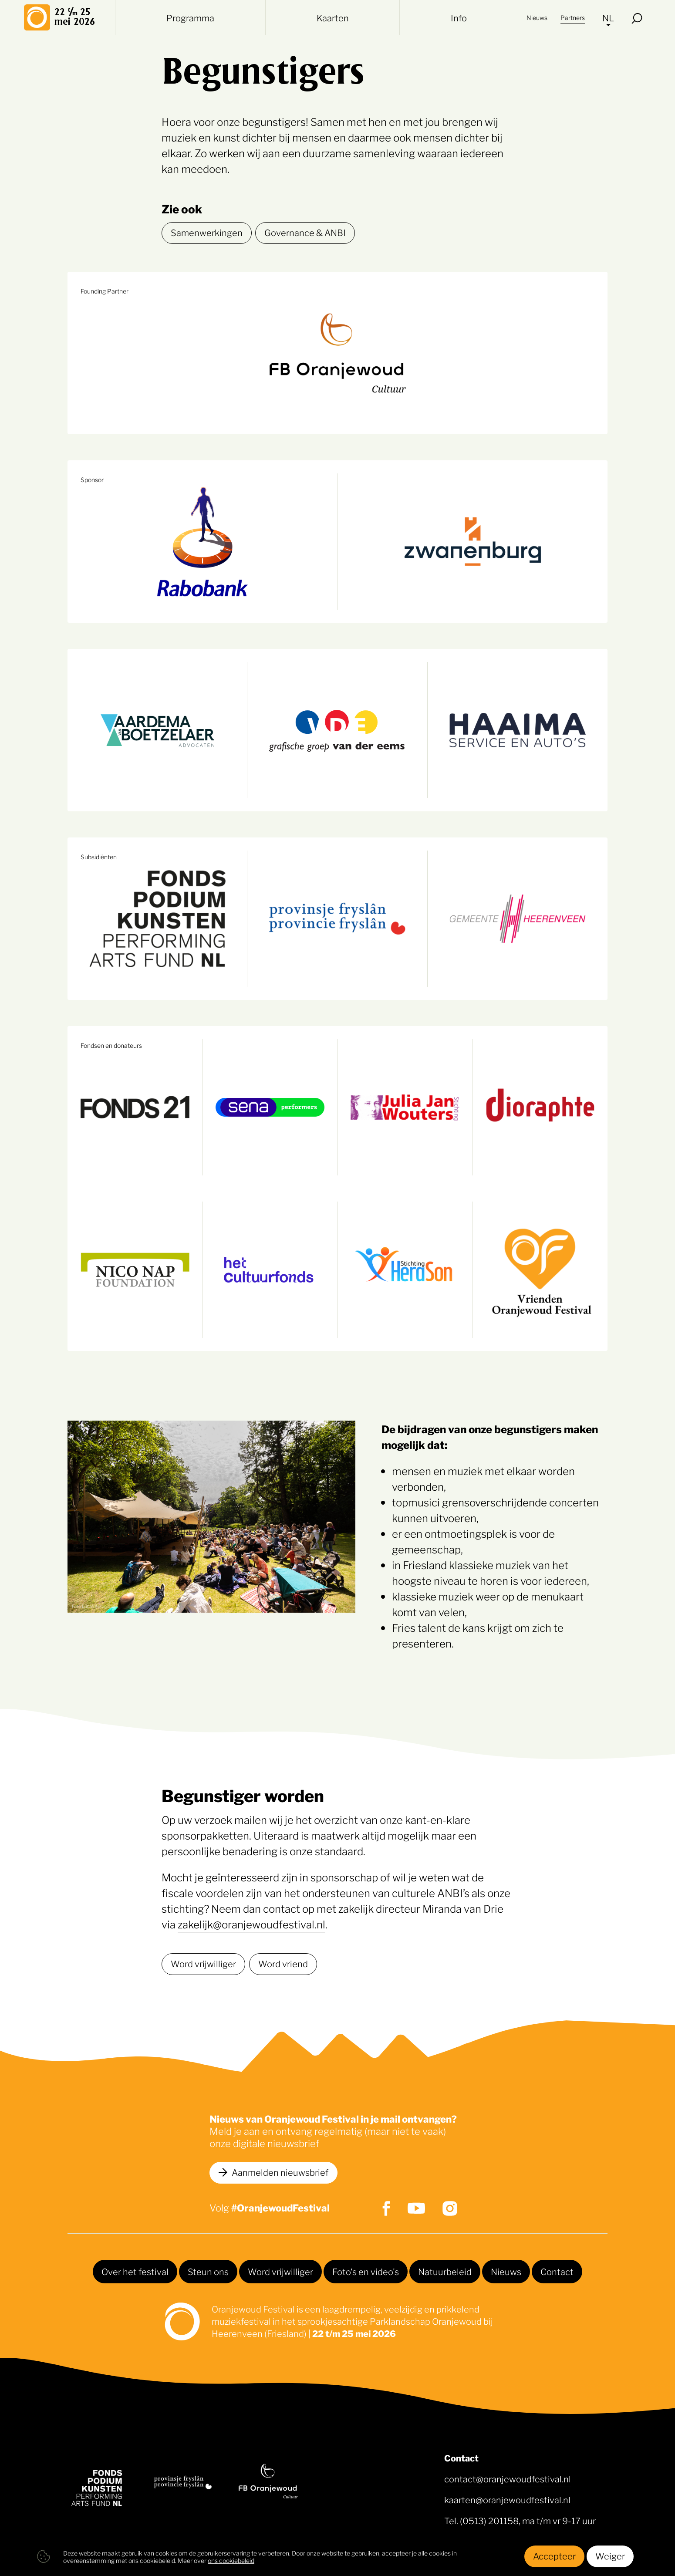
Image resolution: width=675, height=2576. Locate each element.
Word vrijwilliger (203, 1963)
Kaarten (333, 17)
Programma (190, 17)
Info (459, 17)
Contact (557, 2271)
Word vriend (283, 1963)
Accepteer (554, 2555)
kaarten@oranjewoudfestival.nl (507, 2499)
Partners (572, 17)
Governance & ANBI (305, 232)
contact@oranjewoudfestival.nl (507, 2478)
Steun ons (208, 2271)
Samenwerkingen (207, 232)
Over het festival (135, 2271)
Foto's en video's (365, 2271)
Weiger (610, 2555)
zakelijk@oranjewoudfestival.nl (251, 1923)
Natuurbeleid (445, 2271)
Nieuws (536, 17)
